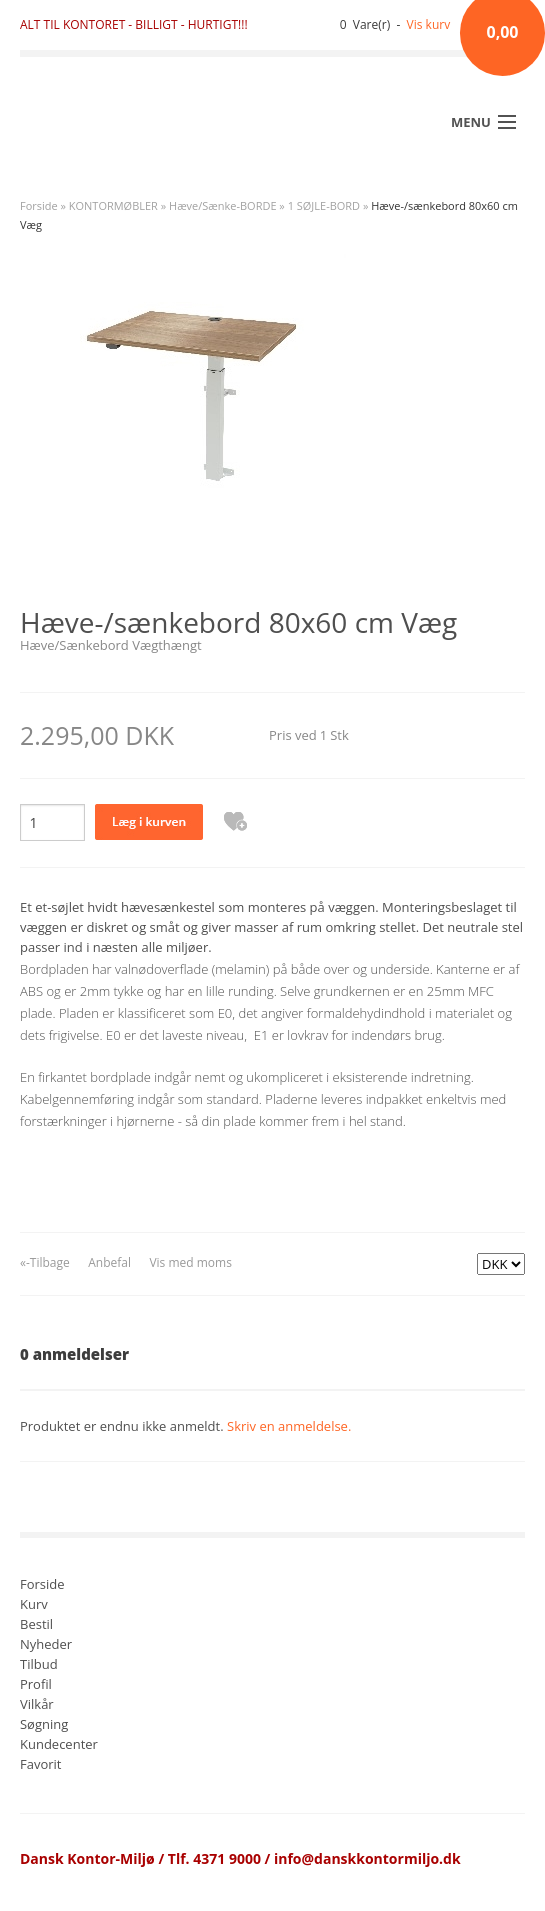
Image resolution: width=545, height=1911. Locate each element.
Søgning (44, 1725)
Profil (36, 1685)
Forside (39, 205)
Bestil (36, 1625)
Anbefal (109, 1262)
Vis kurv (429, 24)
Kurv (34, 1605)
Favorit (40, 1765)
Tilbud (39, 1665)
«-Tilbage (45, 1262)
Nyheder (46, 1645)
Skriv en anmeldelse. (289, 1426)
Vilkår (37, 1705)
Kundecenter (59, 1745)
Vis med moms (190, 1262)
